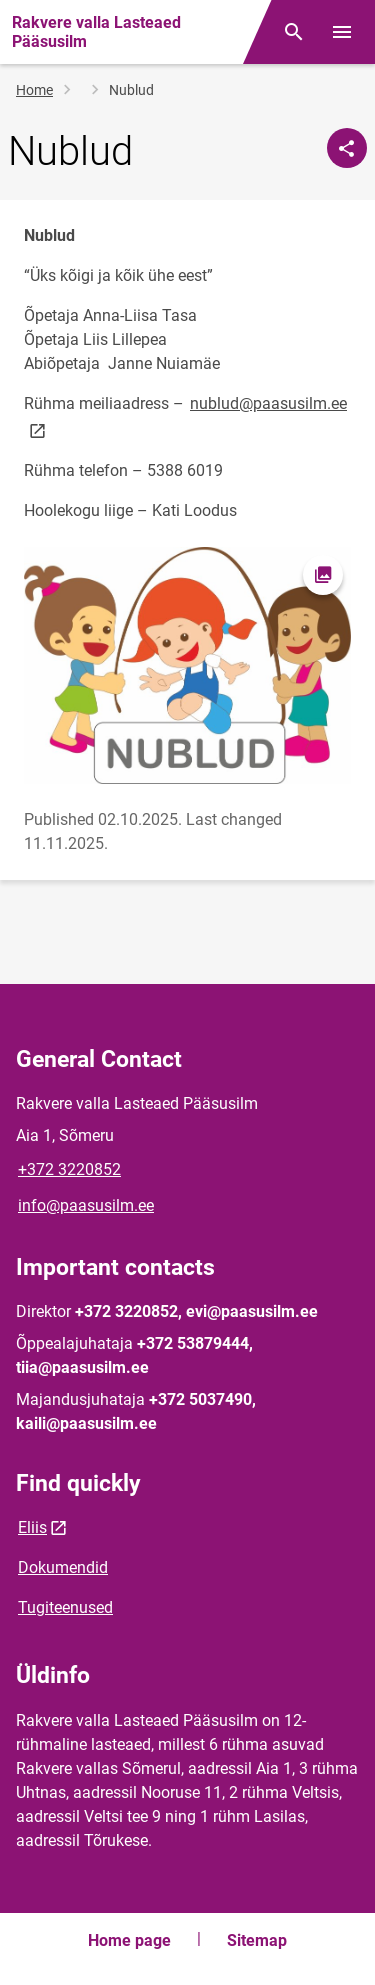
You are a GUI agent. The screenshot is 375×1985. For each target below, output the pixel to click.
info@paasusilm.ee (86, 1205)
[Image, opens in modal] (187, 665)
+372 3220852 (69, 1169)
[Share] (347, 148)
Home (34, 90)
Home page (129, 1940)
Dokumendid (63, 1567)
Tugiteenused (65, 1607)
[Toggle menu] (342, 32)
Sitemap (257, 1940)
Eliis (32, 1527)
